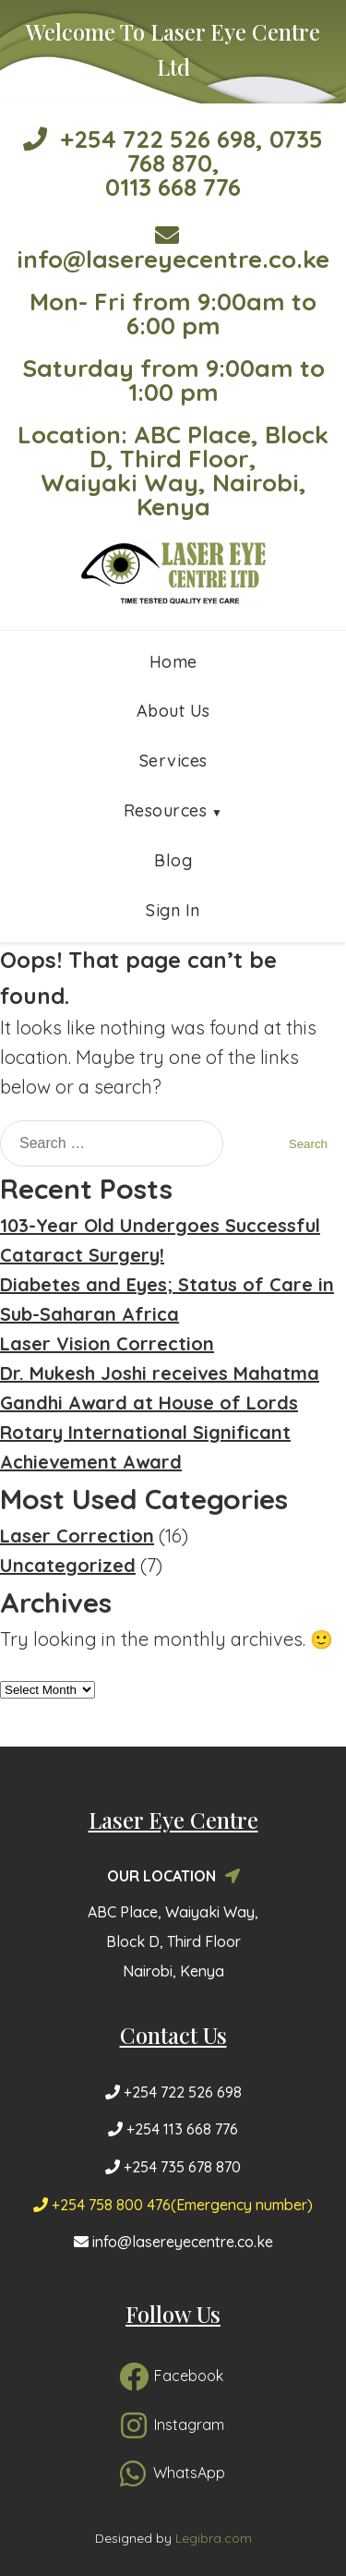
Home (173, 661)
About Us (173, 710)
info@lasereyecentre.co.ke (173, 248)
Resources (166, 810)
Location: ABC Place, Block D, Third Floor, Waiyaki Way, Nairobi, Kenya (173, 470)
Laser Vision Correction (107, 1343)
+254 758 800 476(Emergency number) (173, 2204)
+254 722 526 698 (139, 139)
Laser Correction (77, 1535)
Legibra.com (213, 2538)
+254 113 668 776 (173, 2129)
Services (173, 760)
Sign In (173, 910)
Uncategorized (68, 1565)
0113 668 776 (173, 187)
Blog (173, 860)
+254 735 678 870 (173, 2167)
